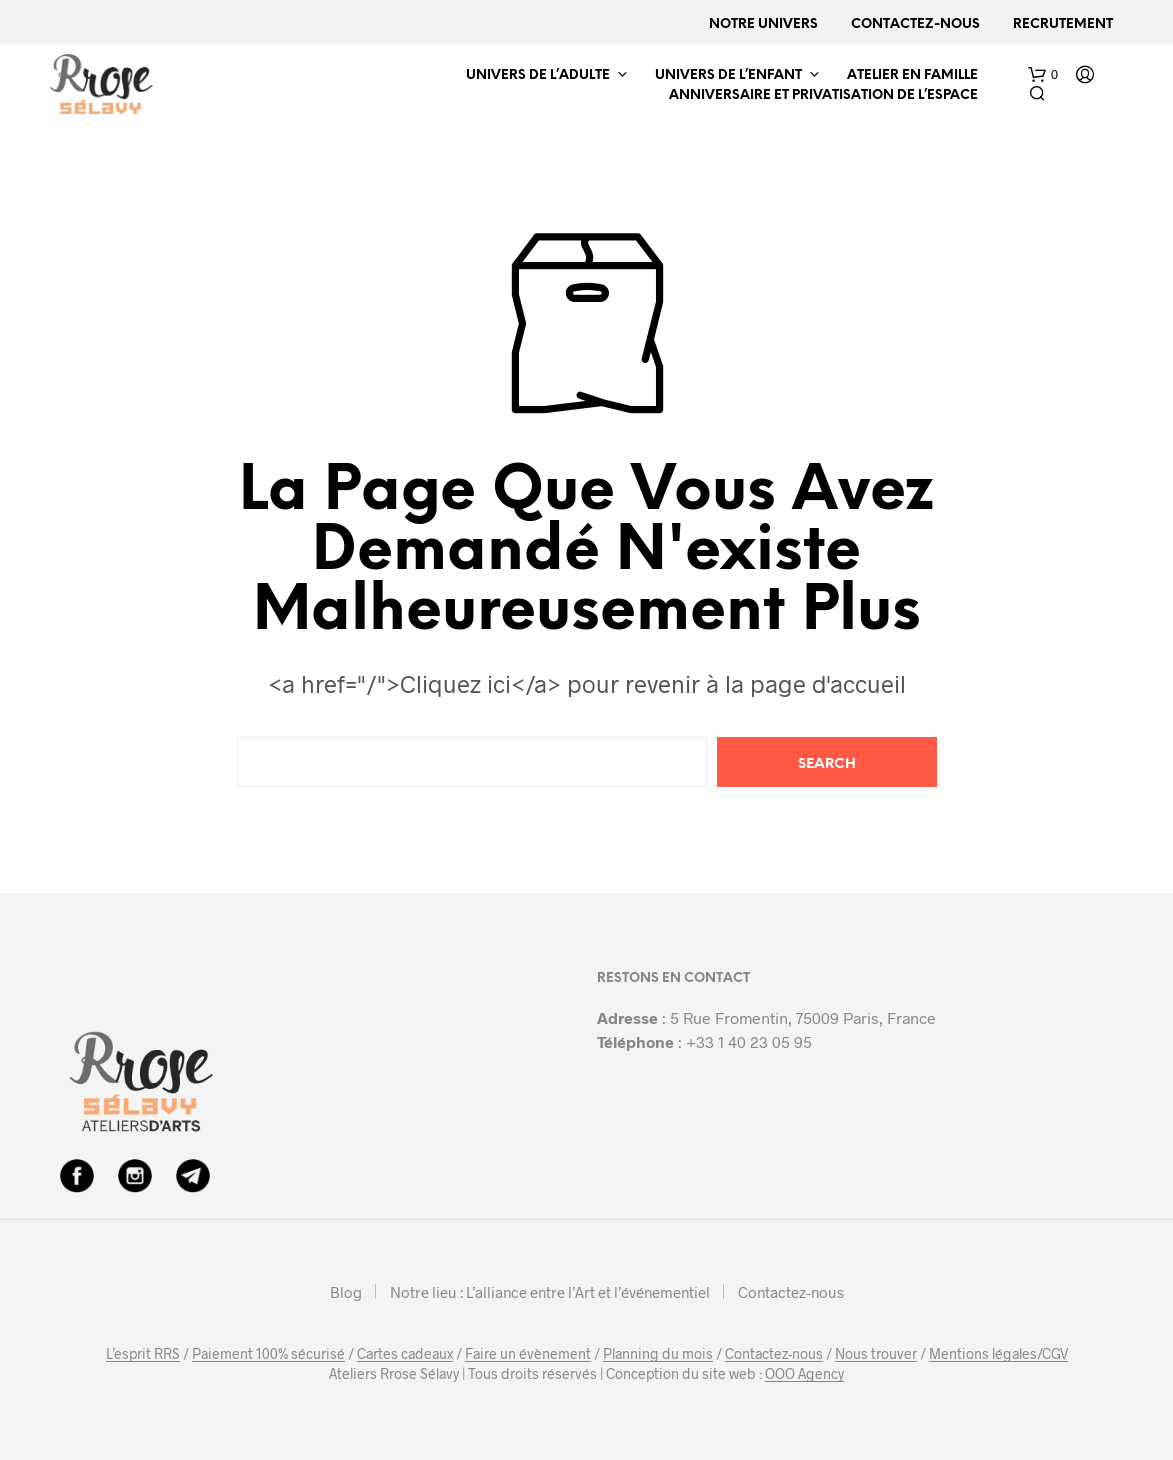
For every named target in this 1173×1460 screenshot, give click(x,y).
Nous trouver (876, 1354)
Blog (346, 1292)
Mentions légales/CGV (998, 1354)
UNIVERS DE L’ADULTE (538, 75)
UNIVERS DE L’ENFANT (728, 75)
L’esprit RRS (143, 1354)
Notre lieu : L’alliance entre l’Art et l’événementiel (550, 1292)
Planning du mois (658, 1354)
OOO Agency (804, 1374)
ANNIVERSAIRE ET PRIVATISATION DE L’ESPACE (823, 95)
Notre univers (763, 24)
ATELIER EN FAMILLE (912, 75)
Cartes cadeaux (405, 1354)
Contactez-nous (915, 24)
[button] (1043, 75)
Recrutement (1063, 24)
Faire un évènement (528, 1354)
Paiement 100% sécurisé (268, 1354)
